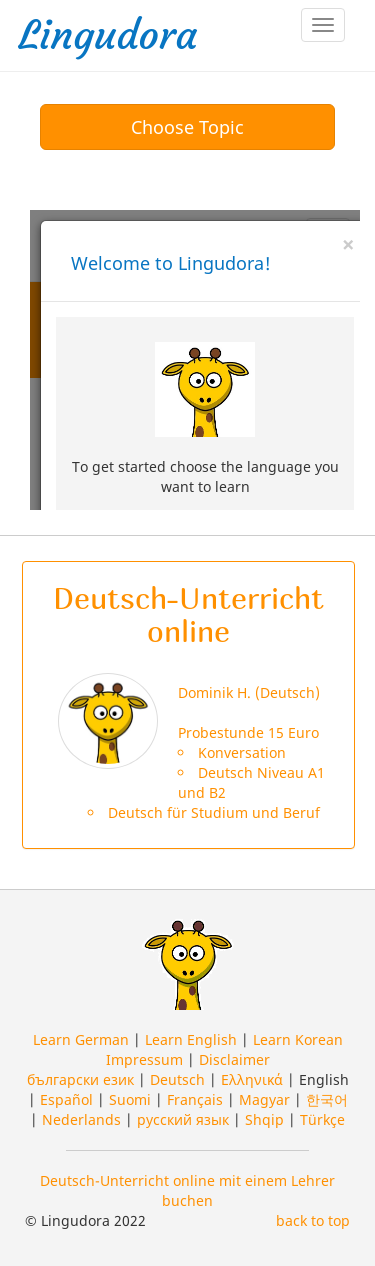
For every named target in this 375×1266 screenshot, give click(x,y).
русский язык (183, 1119)
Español (66, 1099)
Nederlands (81, 1119)
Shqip (264, 1119)
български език (80, 1079)
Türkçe (322, 1119)
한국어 (327, 1099)
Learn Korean (298, 1039)
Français (195, 1099)
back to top (313, 1220)
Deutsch (177, 1079)
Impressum (144, 1059)
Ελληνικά (252, 1079)
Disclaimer (234, 1059)
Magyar (264, 1099)
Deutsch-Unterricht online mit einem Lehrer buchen (187, 1190)
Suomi (130, 1099)
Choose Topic (187, 127)
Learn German (81, 1039)
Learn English (191, 1039)
